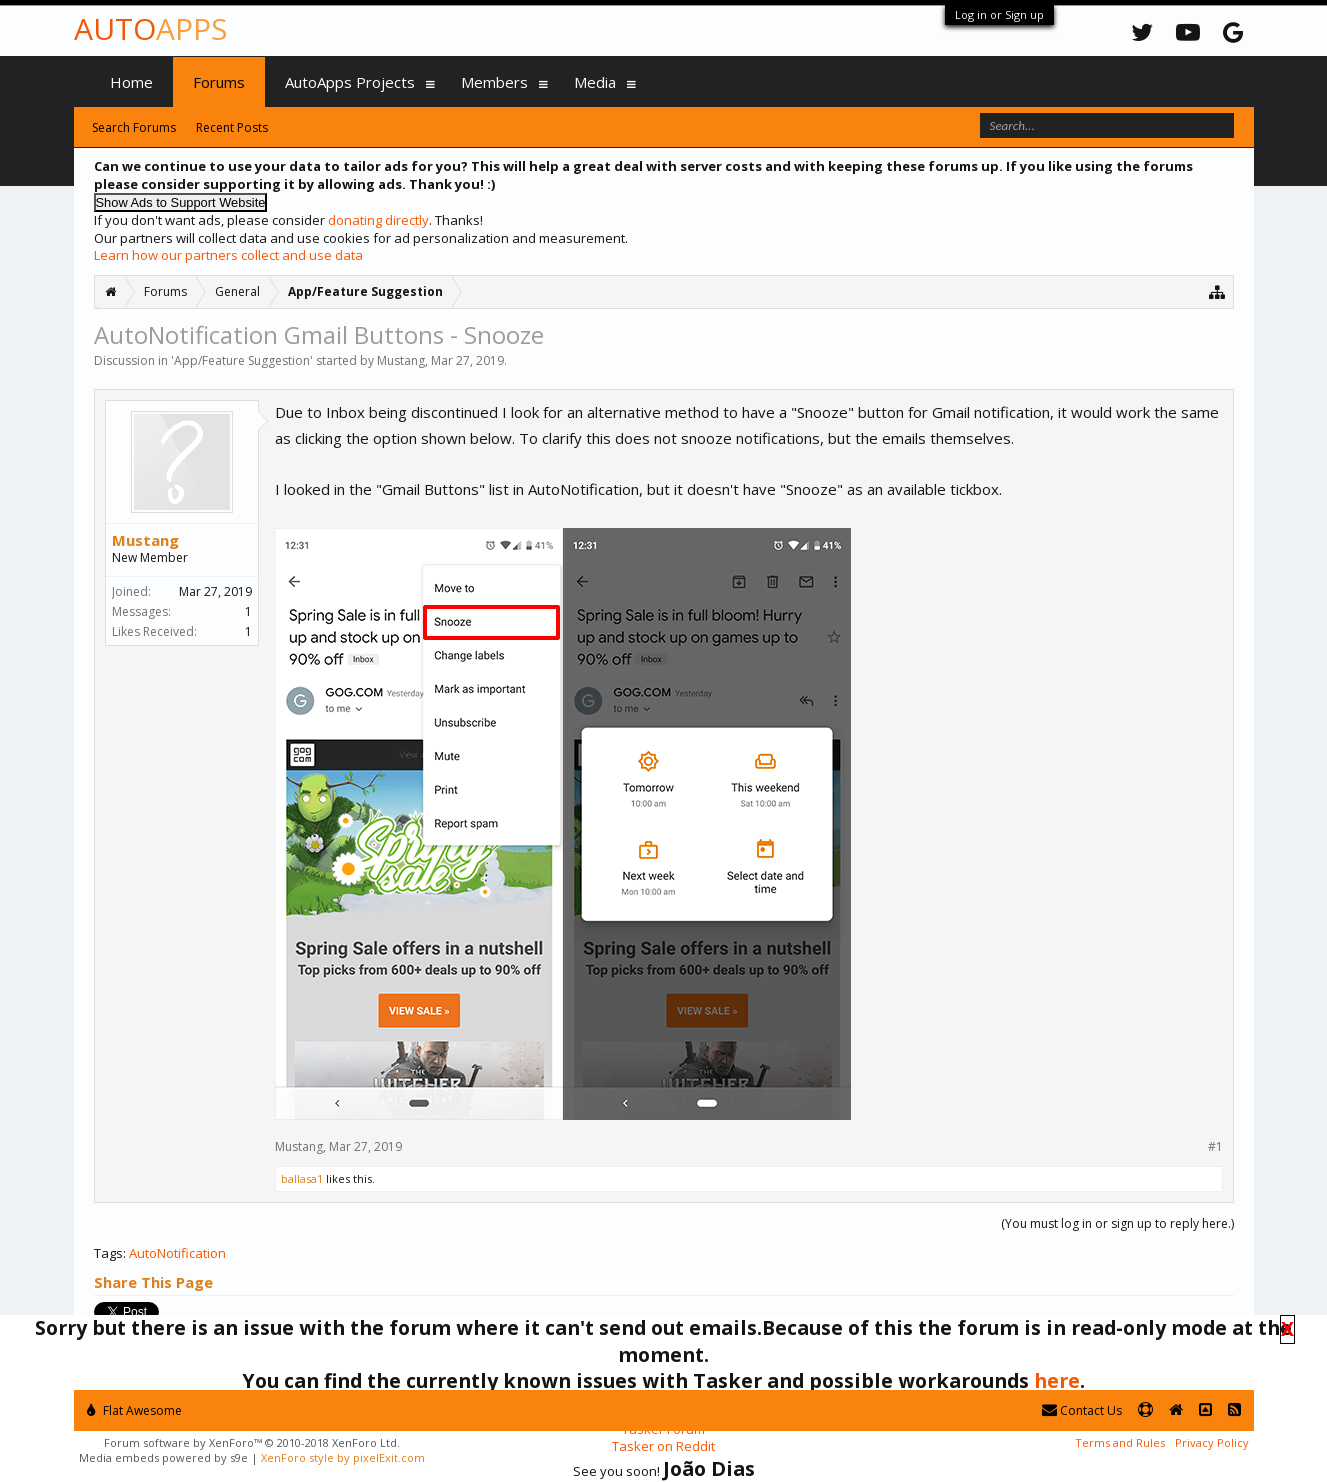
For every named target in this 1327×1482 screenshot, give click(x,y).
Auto (150, 28)
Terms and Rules (1120, 1442)
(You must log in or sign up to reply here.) (1117, 1223)
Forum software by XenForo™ (252, 1442)
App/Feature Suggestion (242, 360)
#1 (1215, 1147)
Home (131, 82)
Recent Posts (232, 127)
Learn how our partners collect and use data (228, 255)
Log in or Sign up (999, 14)
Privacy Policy (1212, 1442)
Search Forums (134, 127)
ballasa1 (302, 1178)
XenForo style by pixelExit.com (343, 1457)
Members (494, 82)
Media (595, 82)
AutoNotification (177, 1253)
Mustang (401, 360)
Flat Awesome (134, 1410)
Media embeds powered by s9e (163, 1457)
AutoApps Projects (350, 82)
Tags (108, 1253)
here (1057, 1380)
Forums (219, 82)
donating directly (378, 220)
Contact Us (1082, 1410)
